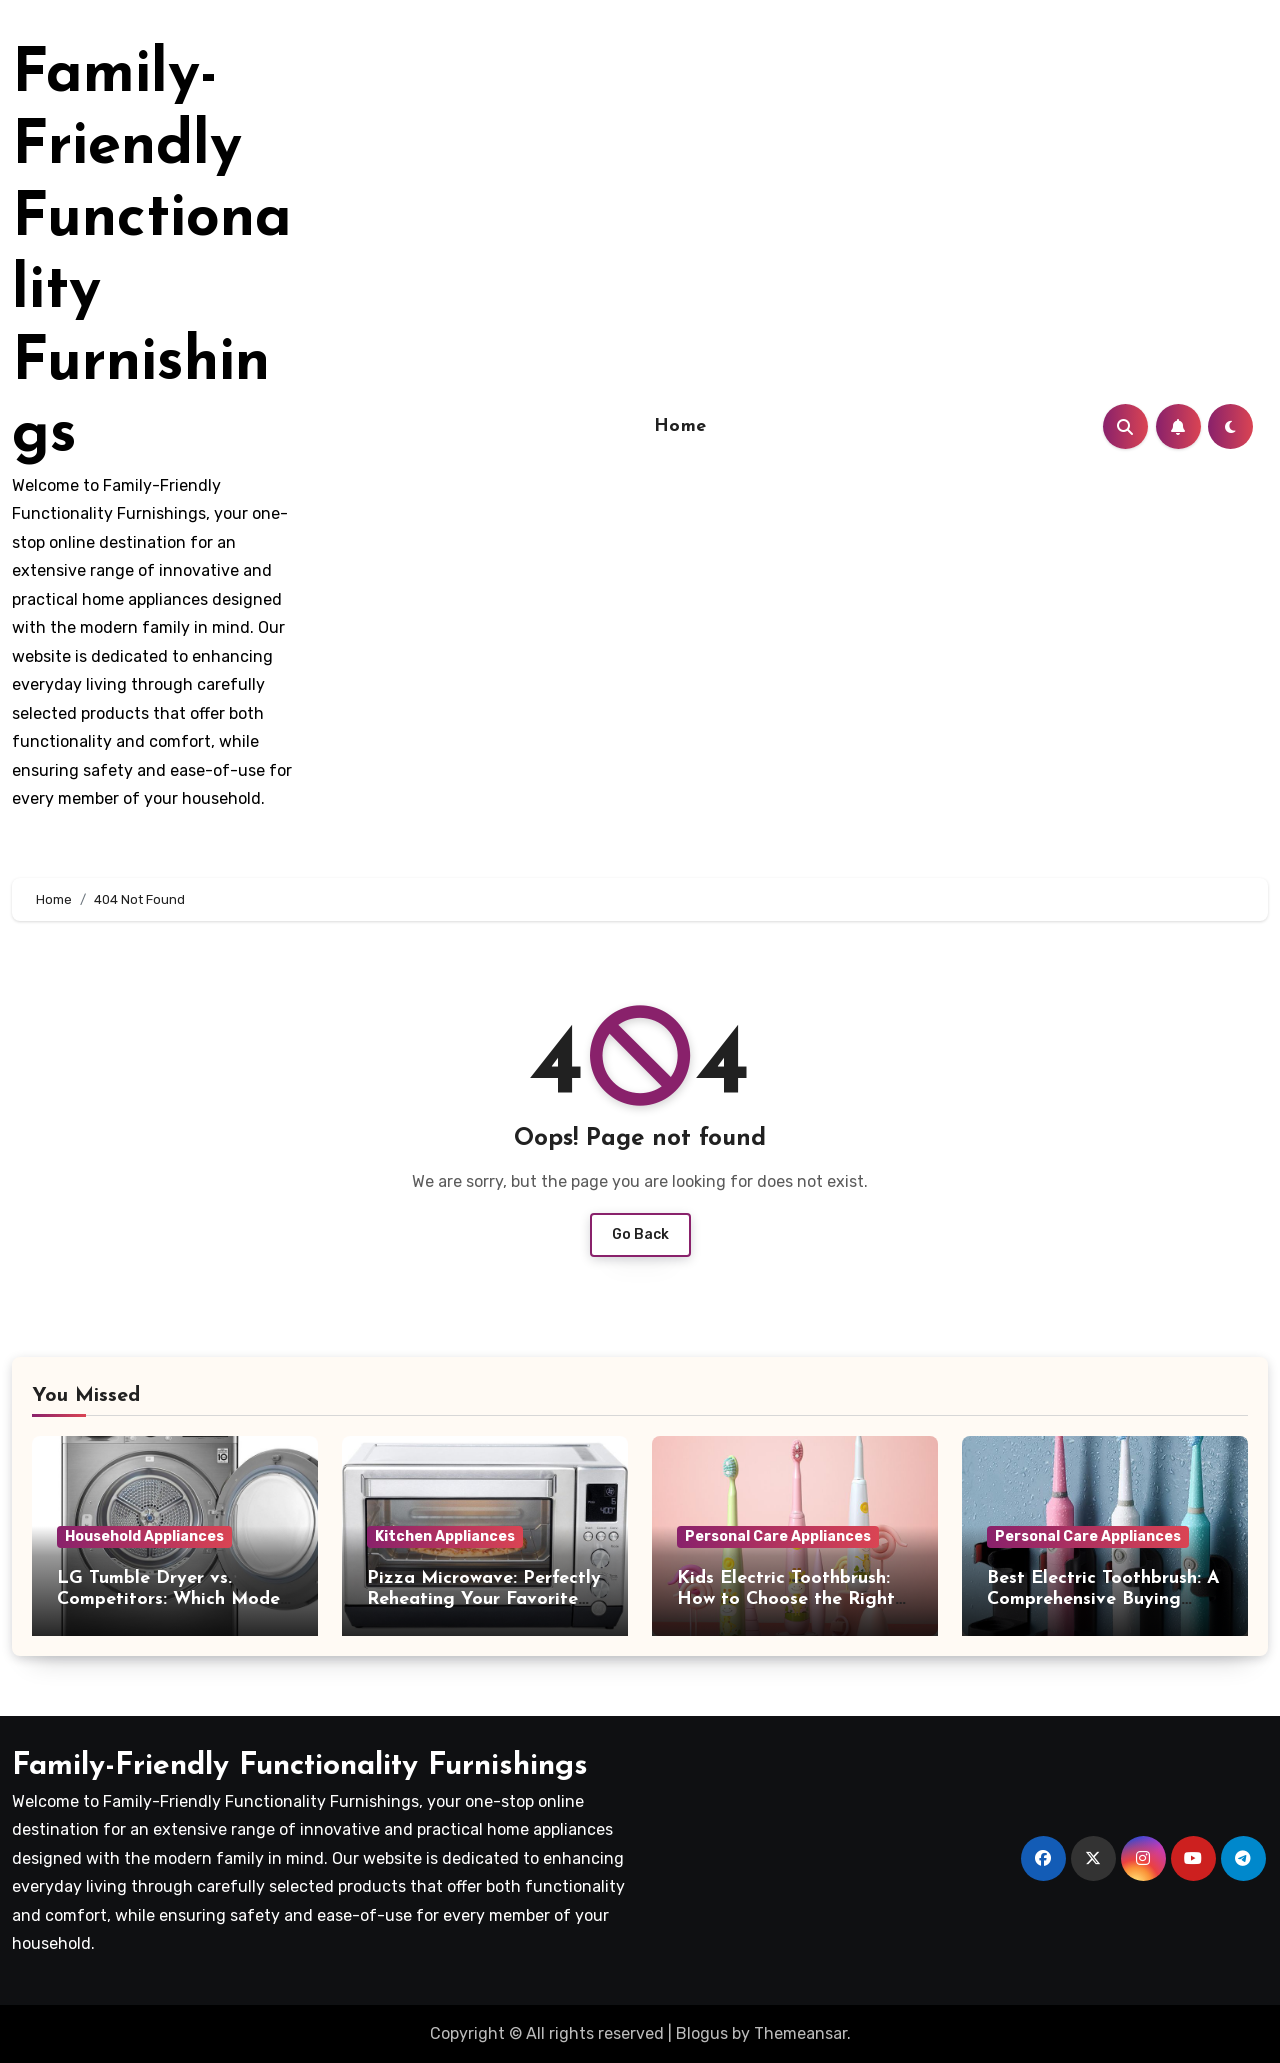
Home (680, 426)
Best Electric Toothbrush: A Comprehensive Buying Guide (1103, 1600)
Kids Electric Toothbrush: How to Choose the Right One (786, 1600)
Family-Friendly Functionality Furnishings (300, 1766)
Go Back (640, 1234)
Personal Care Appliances (778, 1536)
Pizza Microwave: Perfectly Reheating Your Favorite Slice (484, 1600)
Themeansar (800, 2033)
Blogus (702, 2033)
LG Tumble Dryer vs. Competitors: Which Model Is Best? (171, 1600)
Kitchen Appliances (445, 1536)
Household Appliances (144, 1536)
